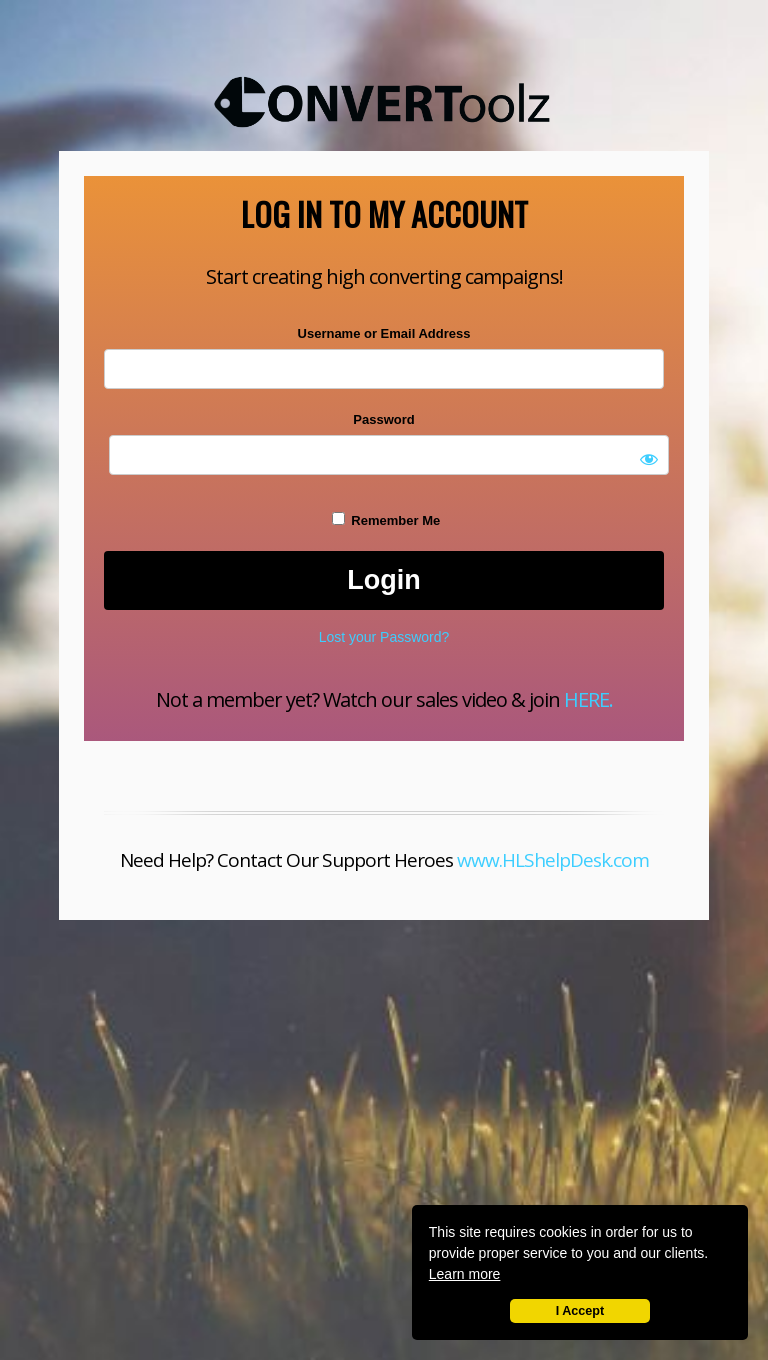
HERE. (588, 699)
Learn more (465, 1274)
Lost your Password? (384, 637)
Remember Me (386, 520)
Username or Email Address (384, 333)
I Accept (580, 1311)
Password (383, 419)
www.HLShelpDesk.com (553, 860)
